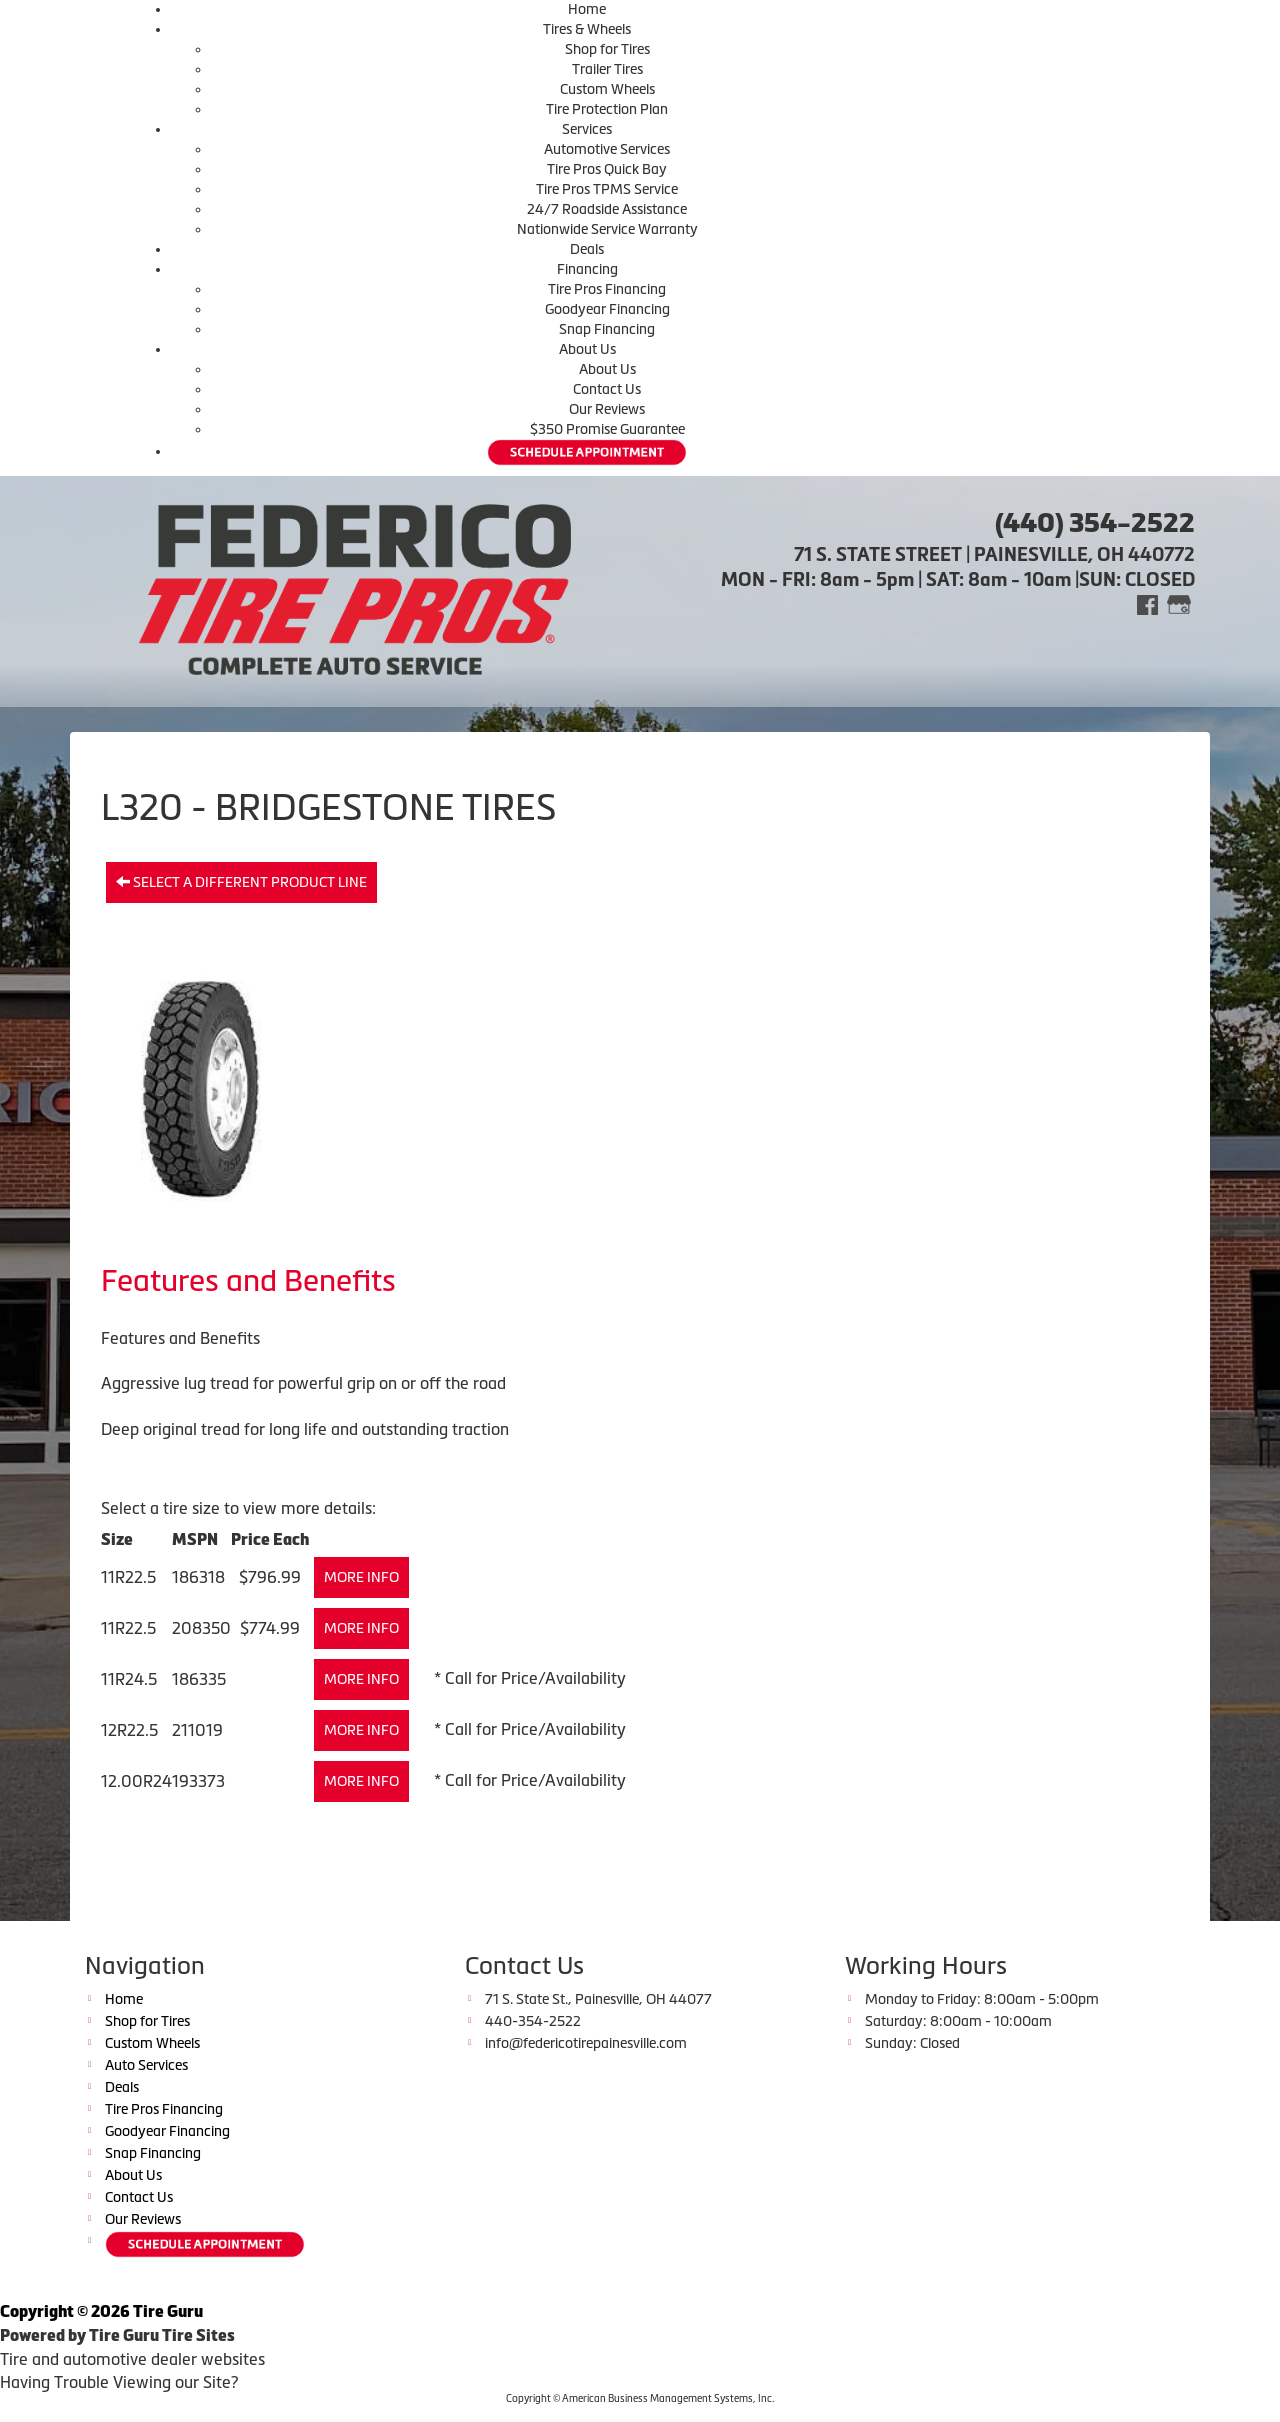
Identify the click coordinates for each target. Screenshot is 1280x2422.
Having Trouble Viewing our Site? (119, 2382)
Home (587, 9)
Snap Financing (607, 329)
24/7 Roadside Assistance (607, 209)
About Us (587, 349)
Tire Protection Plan (607, 109)
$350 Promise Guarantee (607, 429)
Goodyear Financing (607, 309)
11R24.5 (129, 1679)
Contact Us (607, 389)
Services (587, 129)
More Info (361, 1577)
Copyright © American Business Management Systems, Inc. (640, 2398)
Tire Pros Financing (607, 289)
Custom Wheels (607, 89)
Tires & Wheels (587, 29)
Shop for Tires (607, 49)
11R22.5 (128, 1577)
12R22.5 (129, 1730)
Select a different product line (241, 882)
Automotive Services (607, 149)
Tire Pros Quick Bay (607, 169)
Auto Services (146, 2065)
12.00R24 (136, 1781)
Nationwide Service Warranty (607, 229)
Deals (587, 249)
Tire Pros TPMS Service (607, 189)
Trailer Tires (607, 69)
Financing (587, 269)
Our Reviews (607, 409)
